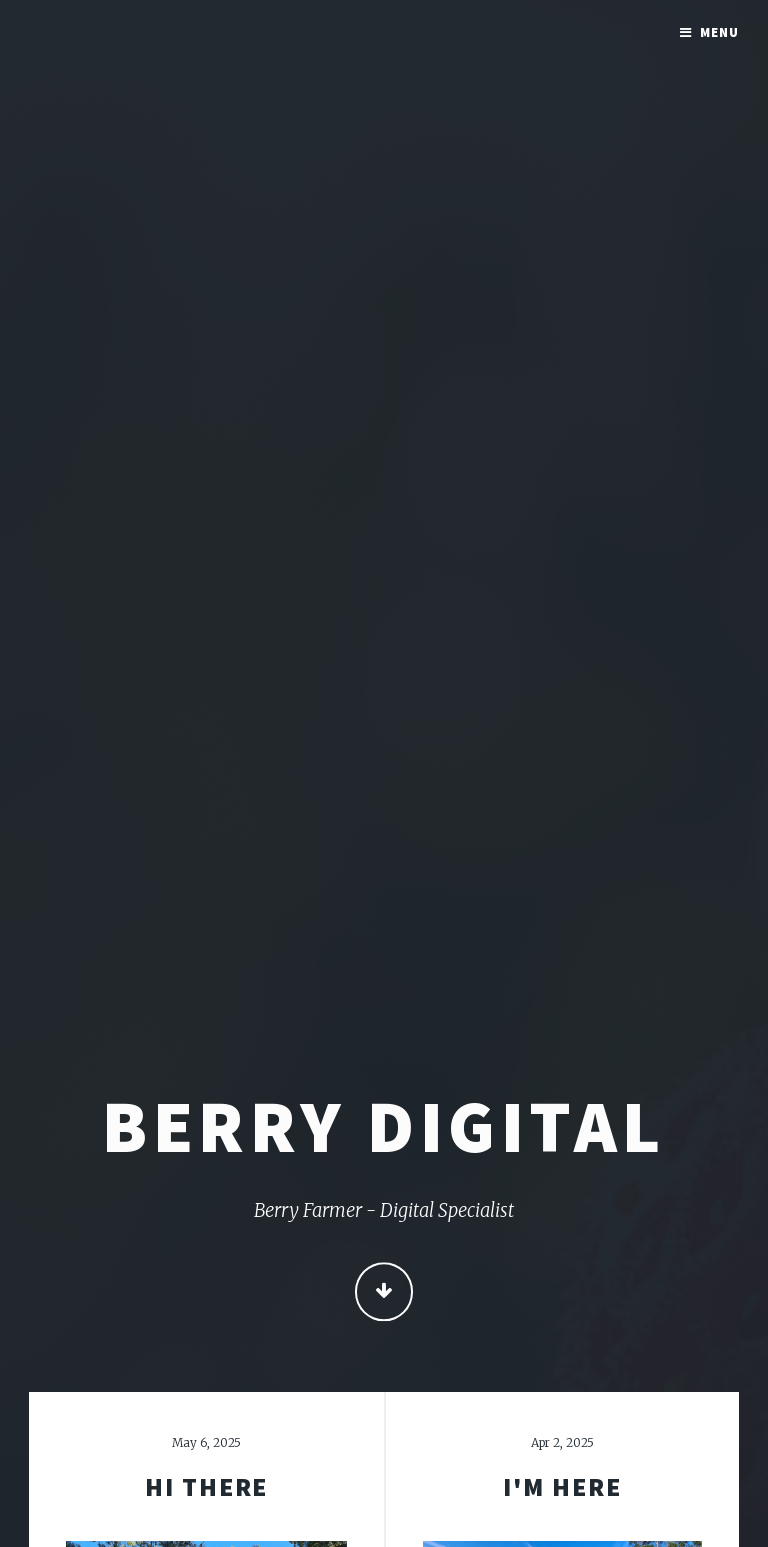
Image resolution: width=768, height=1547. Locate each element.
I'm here (562, 1487)
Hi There (206, 1487)
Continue (384, 1293)
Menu (719, 32)
